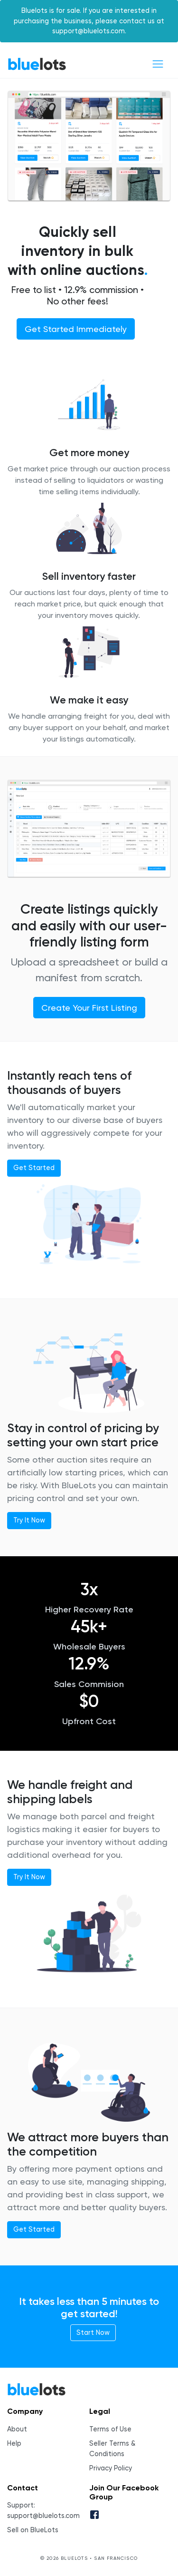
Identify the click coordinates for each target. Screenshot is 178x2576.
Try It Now (29, 1520)
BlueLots (37, 64)
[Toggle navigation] (157, 64)
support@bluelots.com (43, 2516)
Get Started (34, 1168)
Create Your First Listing (89, 1008)
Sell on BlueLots (32, 2530)
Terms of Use (110, 2429)
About (17, 2429)
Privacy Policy (110, 2468)
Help (14, 2443)
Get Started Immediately (76, 329)
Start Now (93, 2333)
